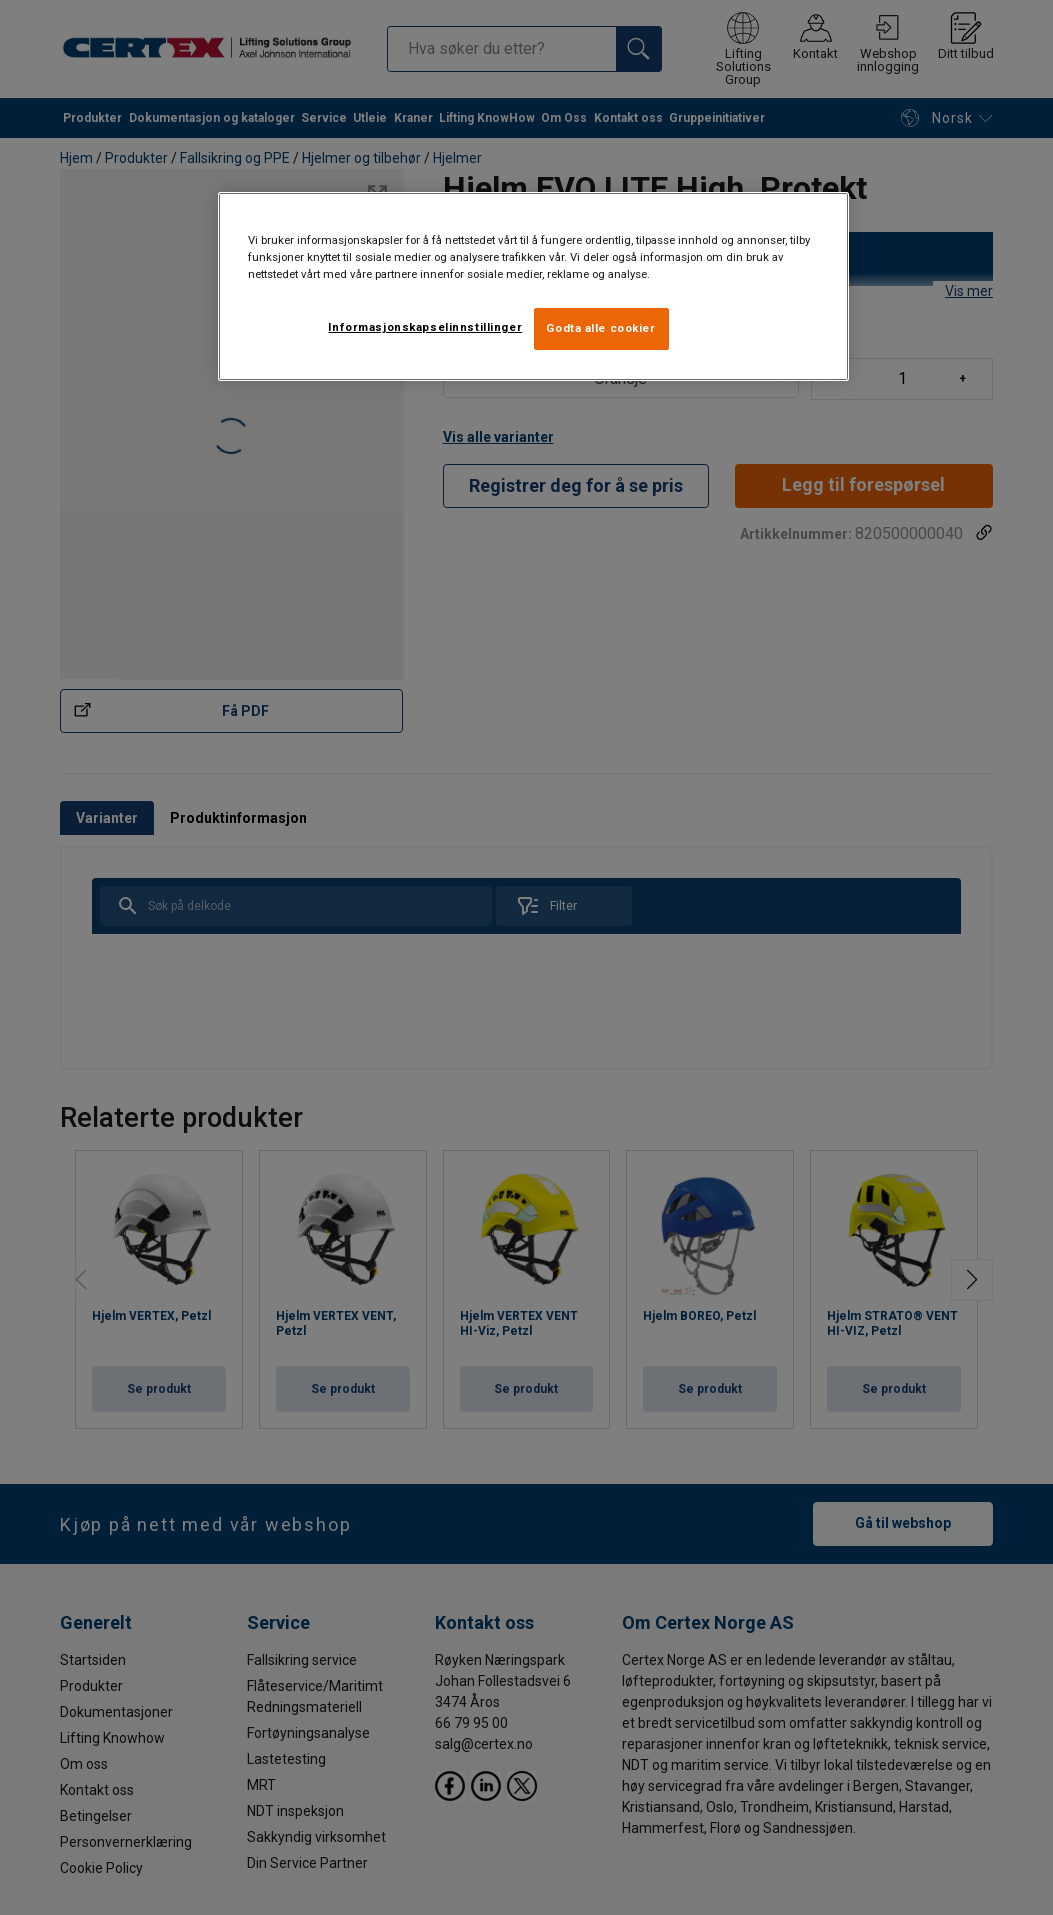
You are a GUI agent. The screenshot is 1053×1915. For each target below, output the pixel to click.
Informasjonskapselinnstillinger (425, 327)
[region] (534, 286)
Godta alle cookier (600, 328)
